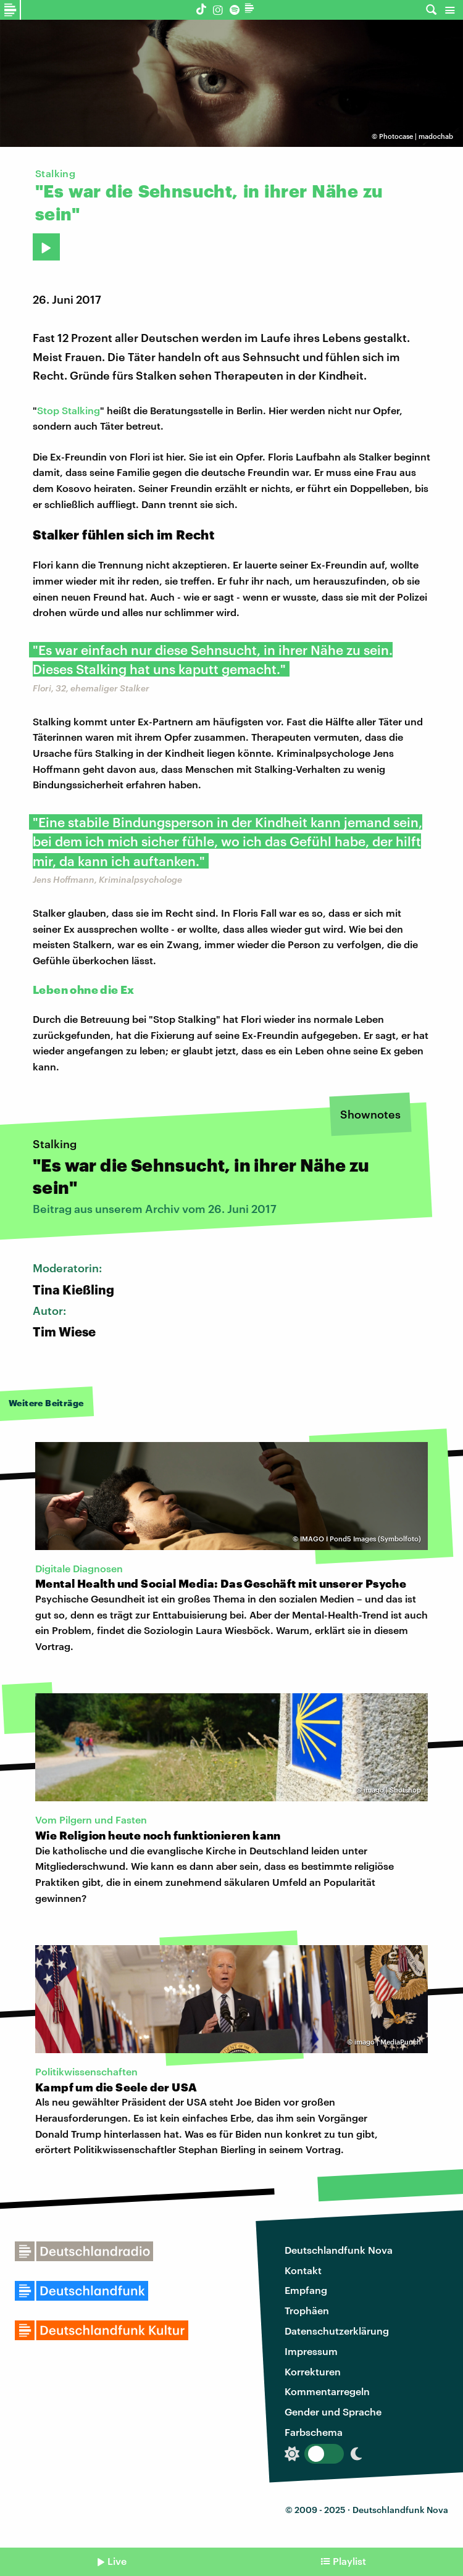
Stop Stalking (68, 410)
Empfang (306, 2290)
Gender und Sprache (333, 2411)
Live (117, 2561)
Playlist (349, 2561)
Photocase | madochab (416, 136)
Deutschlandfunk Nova (339, 2250)
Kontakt (303, 2270)
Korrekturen (313, 2371)
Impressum (311, 2351)
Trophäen (307, 2310)
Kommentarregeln (327, 2391)
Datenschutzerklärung (337, 2330)
